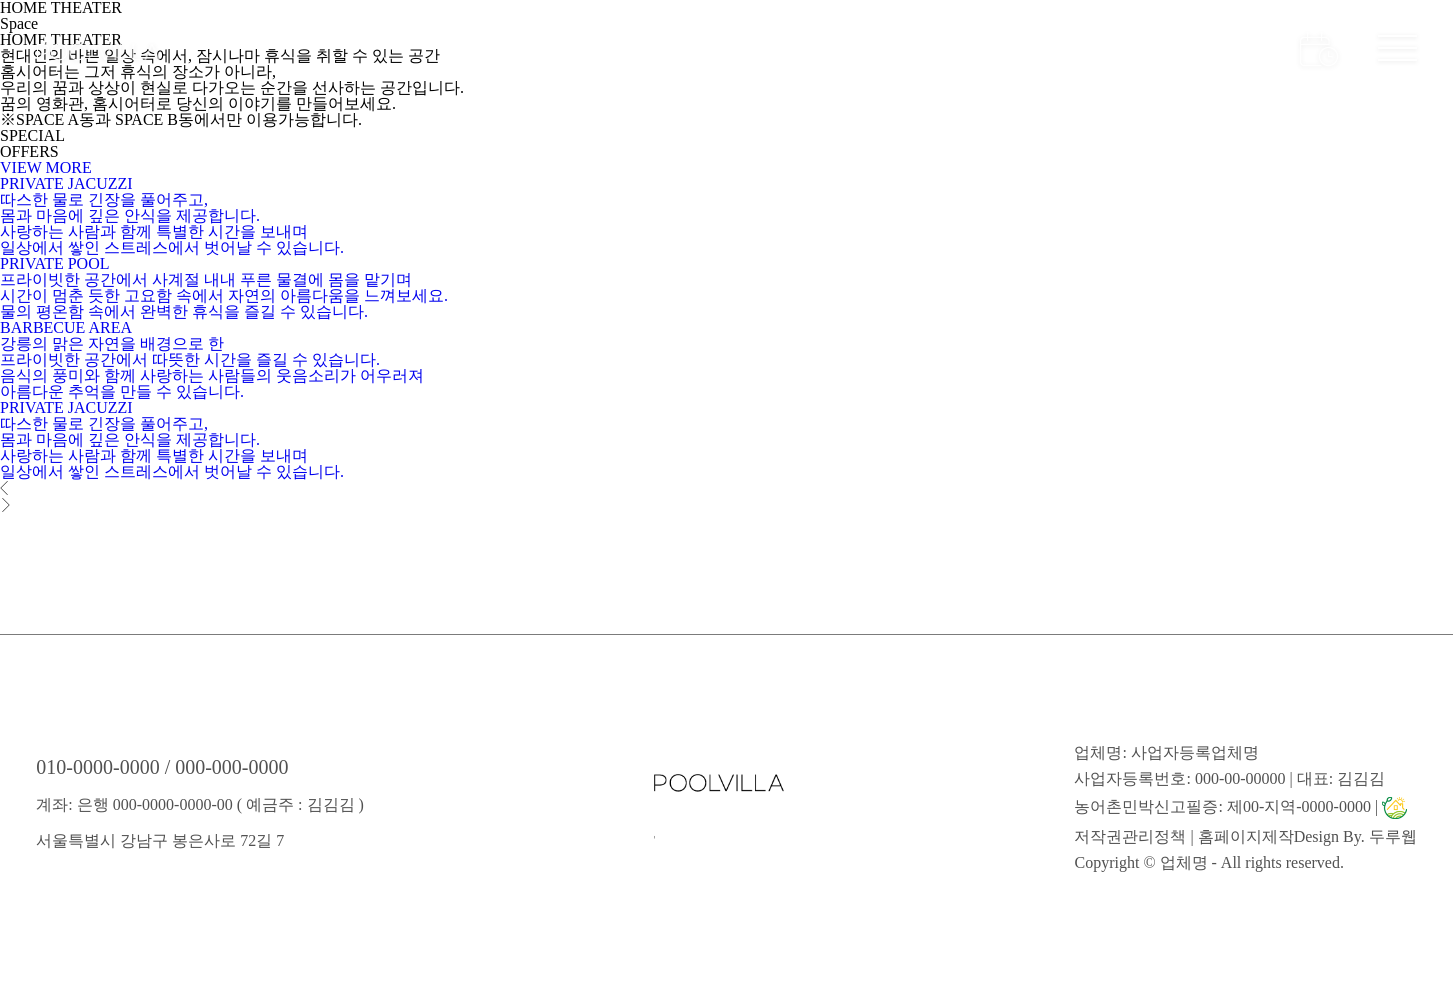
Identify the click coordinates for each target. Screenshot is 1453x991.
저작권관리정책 (1130, 836)
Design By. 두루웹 (1355, 836)
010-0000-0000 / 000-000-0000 (162, 767)
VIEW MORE (46, 167)
